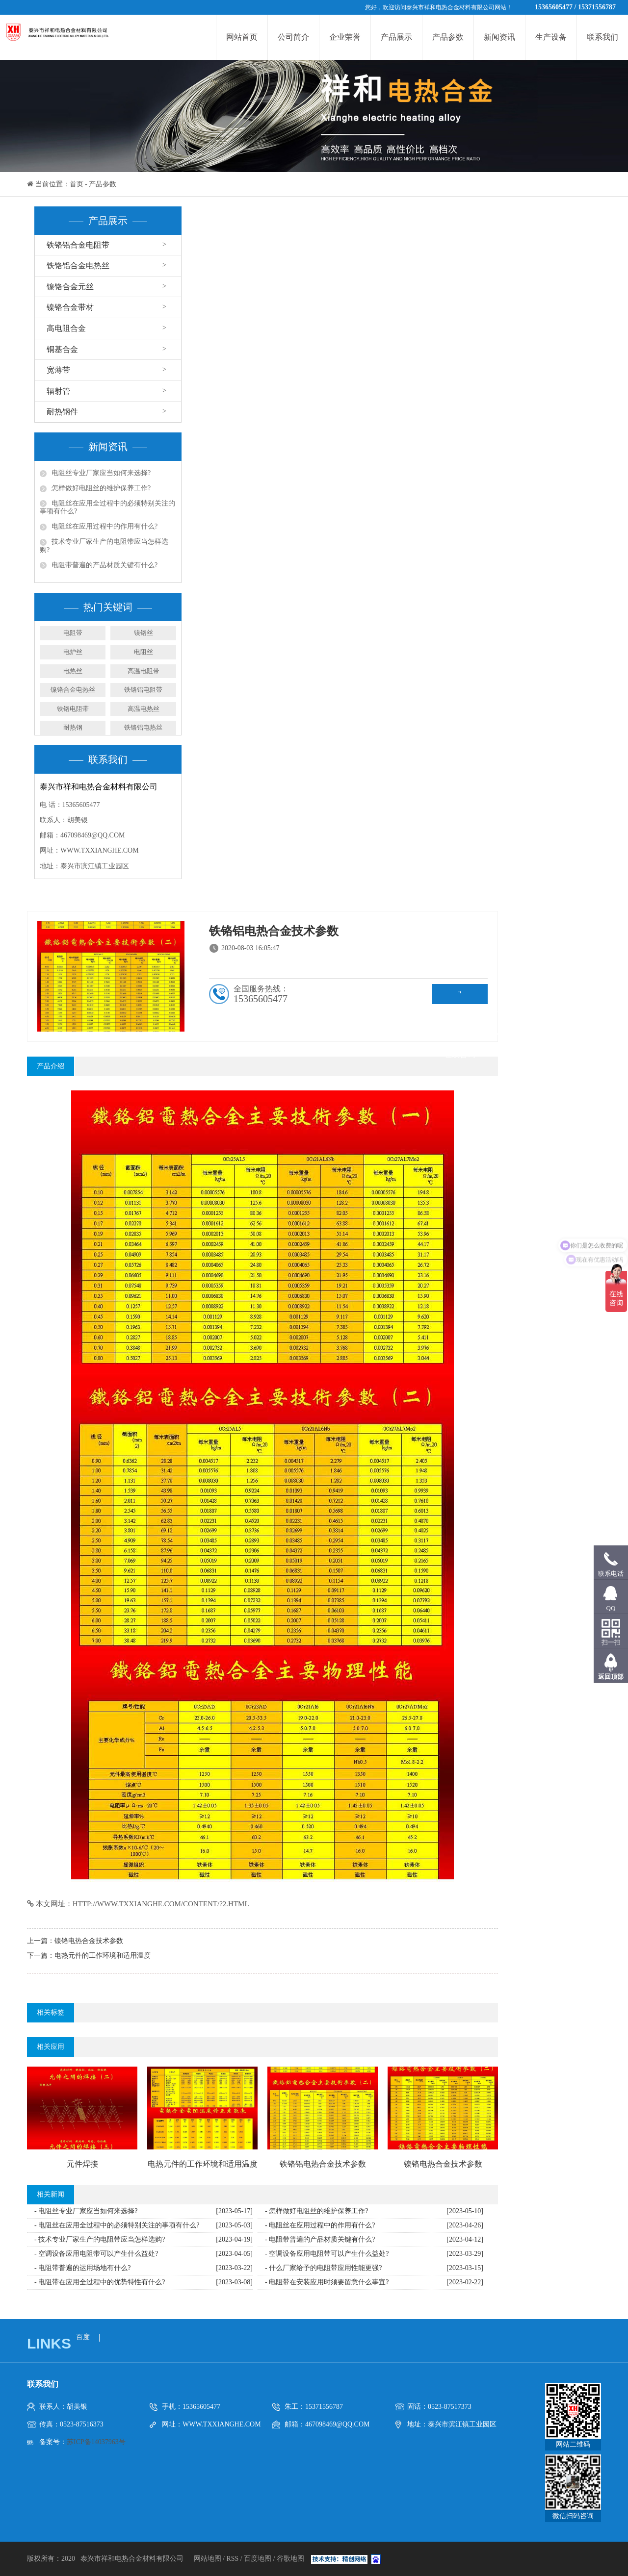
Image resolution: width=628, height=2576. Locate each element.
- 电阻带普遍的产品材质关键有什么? (320, 2239)
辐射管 (58, 391)
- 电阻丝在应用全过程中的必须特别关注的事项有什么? (116, 2225)
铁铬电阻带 (73, 708)
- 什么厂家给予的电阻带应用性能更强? (323, 2268)
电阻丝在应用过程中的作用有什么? (104, 526)
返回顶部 (611, 1676)
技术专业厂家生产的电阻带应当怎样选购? (104, 546)
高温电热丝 (143, 708)
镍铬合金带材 (70, 307)
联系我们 (602, 37)
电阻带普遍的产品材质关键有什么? (104, 565)
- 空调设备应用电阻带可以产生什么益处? (96, 2253)
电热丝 (72, 671)
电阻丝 (143, 652)
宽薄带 (58, 370)
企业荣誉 (345, 37)
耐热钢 (72, 727)
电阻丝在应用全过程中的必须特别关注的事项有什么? (107, 507)
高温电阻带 (143, 671)
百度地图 (257, 2558)
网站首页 (242, 37)
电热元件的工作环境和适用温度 (102, 1955)
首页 (76, 184)
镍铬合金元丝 (70, 286)
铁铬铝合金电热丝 (78, 265)
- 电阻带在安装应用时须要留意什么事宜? (327, 2282)
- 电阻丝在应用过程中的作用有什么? (320, 2225)
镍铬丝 (143, 632)
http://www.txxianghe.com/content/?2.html (161, 1904)
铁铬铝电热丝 (143, 727)
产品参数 (448, 37)
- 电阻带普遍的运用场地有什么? (82, 2268)
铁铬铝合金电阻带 (78, 245)
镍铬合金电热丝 (73, 689)
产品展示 (396, 37)
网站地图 (208, 2558)
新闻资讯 (499, 37)
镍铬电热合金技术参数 (88, 1941)
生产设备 (551, 37)
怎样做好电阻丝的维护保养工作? (101, 488)
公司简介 (293, 37)
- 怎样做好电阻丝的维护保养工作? (316, 2211)
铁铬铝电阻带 (143, 689)
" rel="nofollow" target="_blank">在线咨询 (460, 997)
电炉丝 (72, 652)
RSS (232, 2558)
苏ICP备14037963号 (96, 2442)
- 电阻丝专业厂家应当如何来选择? (85, 2211)
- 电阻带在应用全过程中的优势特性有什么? (99, 2282)
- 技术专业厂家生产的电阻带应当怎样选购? (99, 2239)
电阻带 (72, 632)
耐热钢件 (62, 411)
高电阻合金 (66, 328)
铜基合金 (62, 349)
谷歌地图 (290, 2558)
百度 (83, 2337)
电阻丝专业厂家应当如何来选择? (101, 473)
